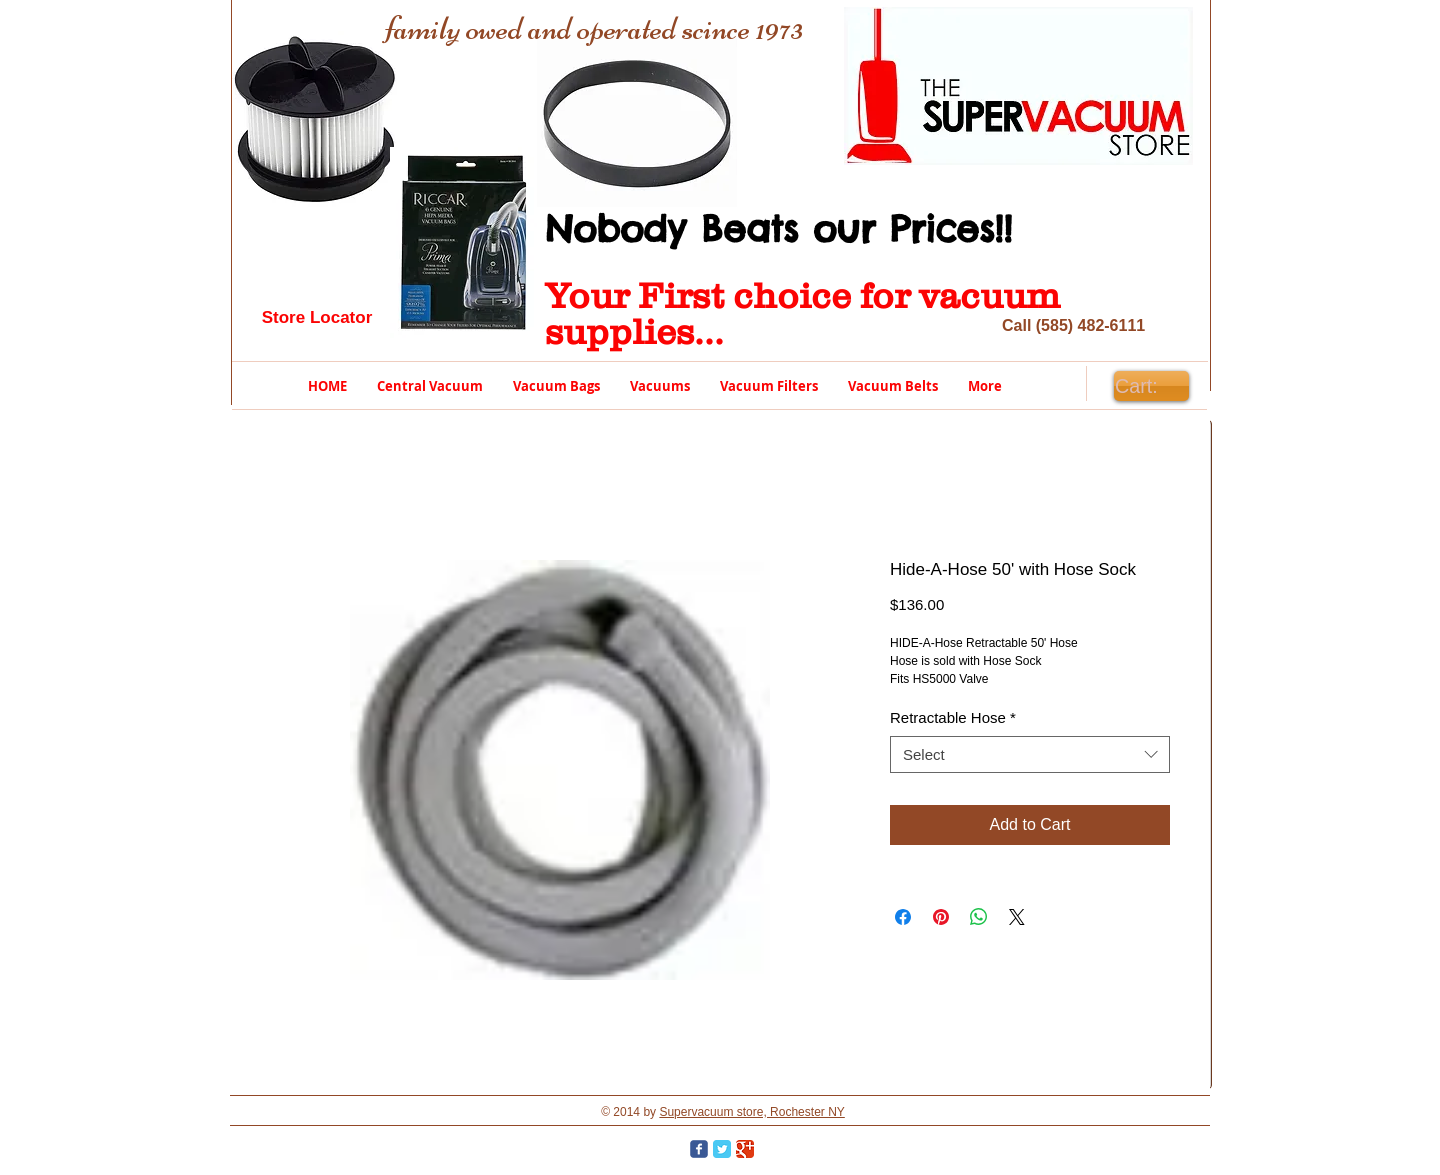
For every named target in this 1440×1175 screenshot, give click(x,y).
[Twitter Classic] (722, 1149)
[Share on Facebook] (903, 917)
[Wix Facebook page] (699, 1149)
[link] (1151, 386)
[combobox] (1030, 755)
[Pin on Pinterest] (941, 917)
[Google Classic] (745, 1149)
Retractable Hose (953, 717)
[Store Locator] (317, 318)
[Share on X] (1017, 917)
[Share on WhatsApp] (979, 917)
